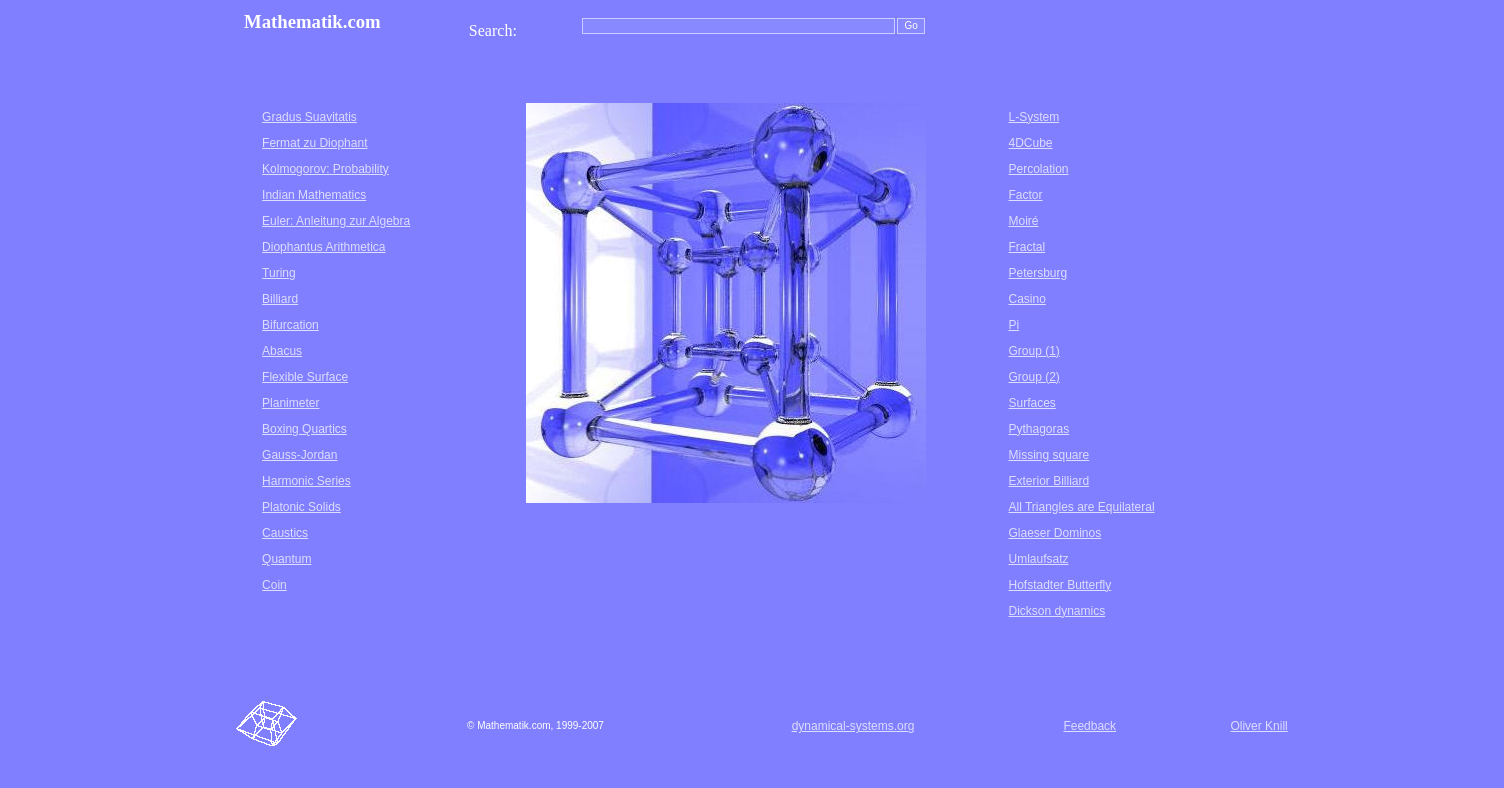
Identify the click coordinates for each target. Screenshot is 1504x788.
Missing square (1048, 455)
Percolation (1038, 169)
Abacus (282, 351)
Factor (1025, 195)
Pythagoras (1038, 429)
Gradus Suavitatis (309, 117)
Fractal (1026, 247)
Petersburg (1037, 273)
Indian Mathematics (314, 195)
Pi (1013, 325)
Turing (279, 273)
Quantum (286, 559)
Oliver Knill (1258, 726)
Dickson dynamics (1056, 611)
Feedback (1089, 726)
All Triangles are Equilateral (1081, 507)
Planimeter (290, 403)
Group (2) (1033, 377)
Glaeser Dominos (1054, 533)
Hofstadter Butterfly (1059, 585)
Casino (1026, 299)
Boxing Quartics (304, 429)
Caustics (285, 533)
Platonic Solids (301, 507)
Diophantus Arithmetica (323, 247)
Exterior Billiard (1048, 481)
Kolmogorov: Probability (325, 169)
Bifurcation (290, 325)
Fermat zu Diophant (314, 143)
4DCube (1030, 143)
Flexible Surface (305, 377)
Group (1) (1033, 351)
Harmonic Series (306, 481)
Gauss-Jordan (299, 455)
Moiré (1023, 221)
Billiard (280, 299)
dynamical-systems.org (853, 726)
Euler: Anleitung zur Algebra (336, 221)
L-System (1033, 117)
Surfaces (1031, 403)
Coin (274, 585)
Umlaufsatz (1038, 559)
